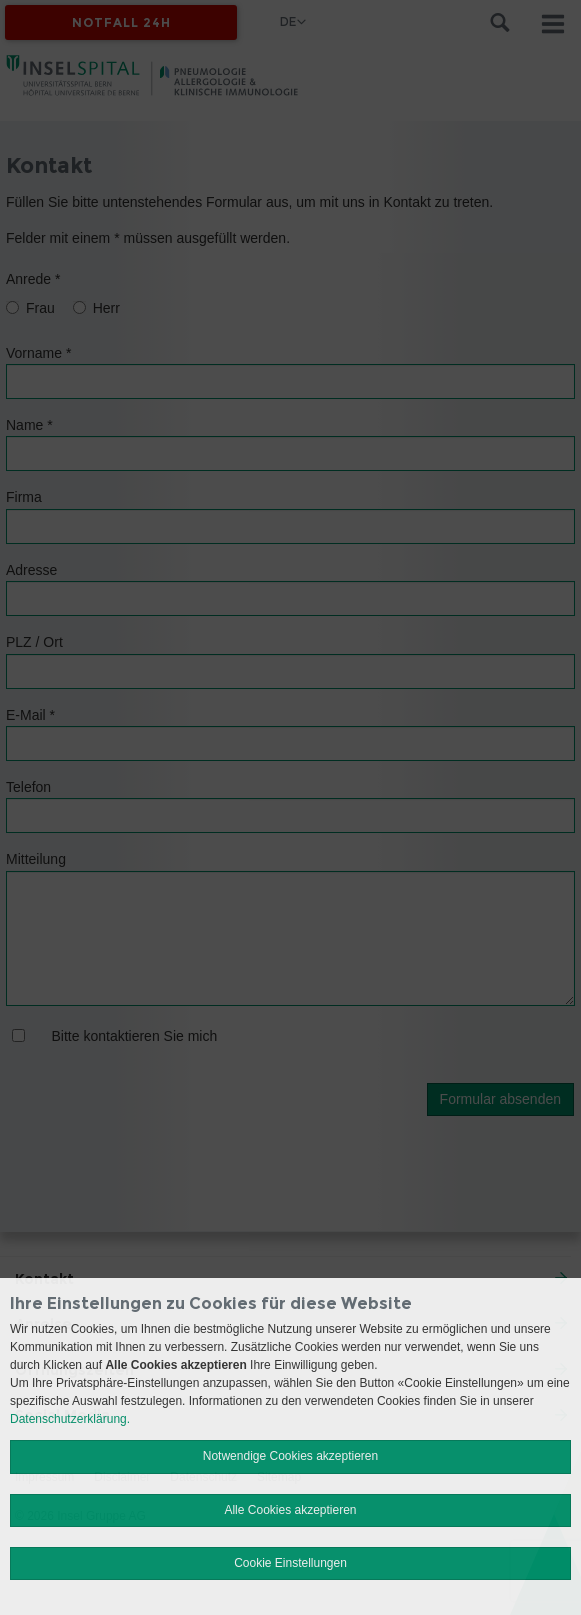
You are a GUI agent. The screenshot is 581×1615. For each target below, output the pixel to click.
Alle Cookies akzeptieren (290, 1510)
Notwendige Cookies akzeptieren (290, 1456)
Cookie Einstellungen (290, 1563)
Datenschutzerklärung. (70, 1419)
